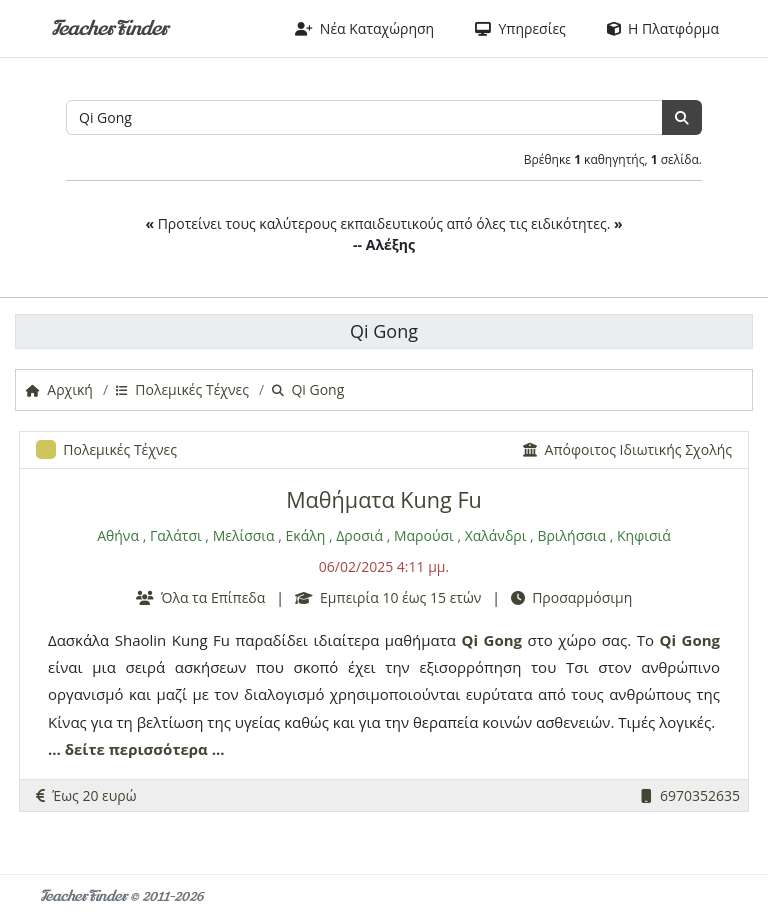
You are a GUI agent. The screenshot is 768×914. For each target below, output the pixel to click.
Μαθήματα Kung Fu (384, 499)
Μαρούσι (424, 535)
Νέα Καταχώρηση (365, 28)
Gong (503, 640)
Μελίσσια (244, 535)
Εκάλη (306, 535)
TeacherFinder (109, 28)
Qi (470, 640)
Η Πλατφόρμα (663, 28)
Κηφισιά (644, 535)
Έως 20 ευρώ (86, 795)
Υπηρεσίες (520, 28)
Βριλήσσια (571, 535)
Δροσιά (359, 535)
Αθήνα (118, 535)
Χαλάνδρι (496, 535)
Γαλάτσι (176, 535)
